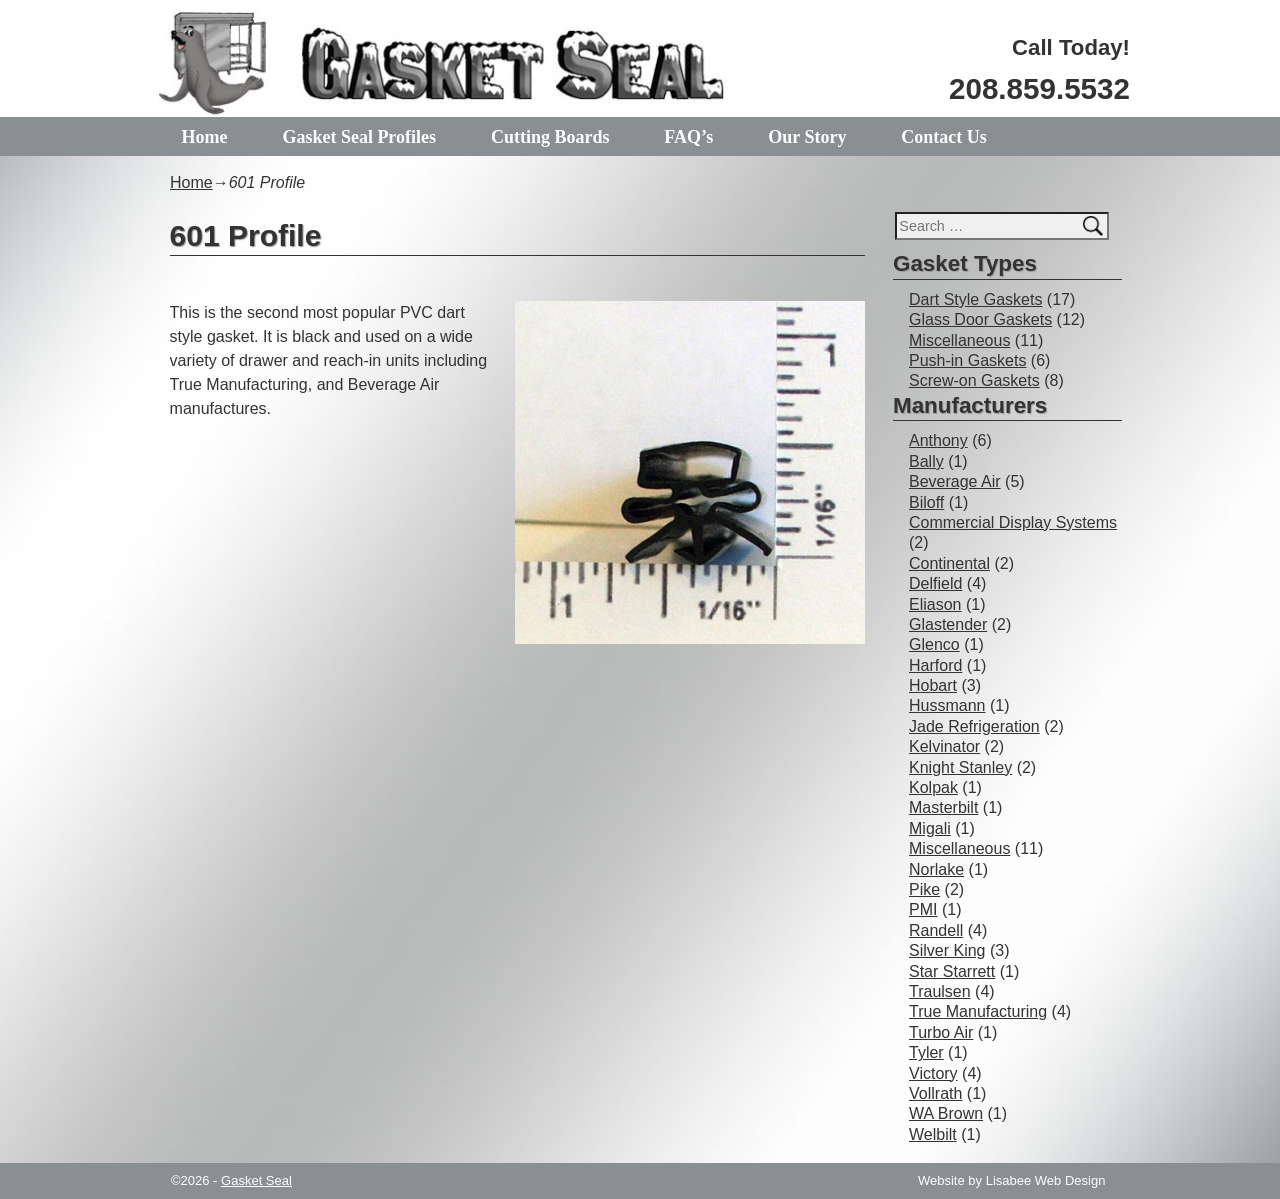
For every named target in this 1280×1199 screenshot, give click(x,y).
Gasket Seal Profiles (359, 137)
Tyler (926, 1052)
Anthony (938, 440)
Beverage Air (955, 481)
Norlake (936, 869)
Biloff (926, 502)
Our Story (807, 137)
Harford (935, 665)
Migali (930, 828)
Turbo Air (941, 1032)
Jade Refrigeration (974, 726)
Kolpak (933, 787)
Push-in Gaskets (967, 360)
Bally (926, 461)
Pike (924, 889)
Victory (933, 1073)
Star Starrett (952, 971)
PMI (923, 909)
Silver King (947, 950)
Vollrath (935, 1093)
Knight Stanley (960, 767)
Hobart (933, 685)
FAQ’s (688, 137)
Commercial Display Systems (1013, 522)
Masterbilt (943, 807)
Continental (949, 563)
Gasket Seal (256, 1180)
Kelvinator (944, 746)
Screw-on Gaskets (974, 380)
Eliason (935, 604)
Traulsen (940, 991)
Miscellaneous (959, 340)
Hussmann (947, 705)
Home (205, 137)
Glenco (934, 644)
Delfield (935, 583)
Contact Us (944, 137)
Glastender (948, 624)
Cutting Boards (550, 137)
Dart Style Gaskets (975, 299)
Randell (936, 930)
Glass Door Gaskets (980, 319)
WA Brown (946, 1113)
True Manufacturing (978, 1011)
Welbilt (933, 1134)
